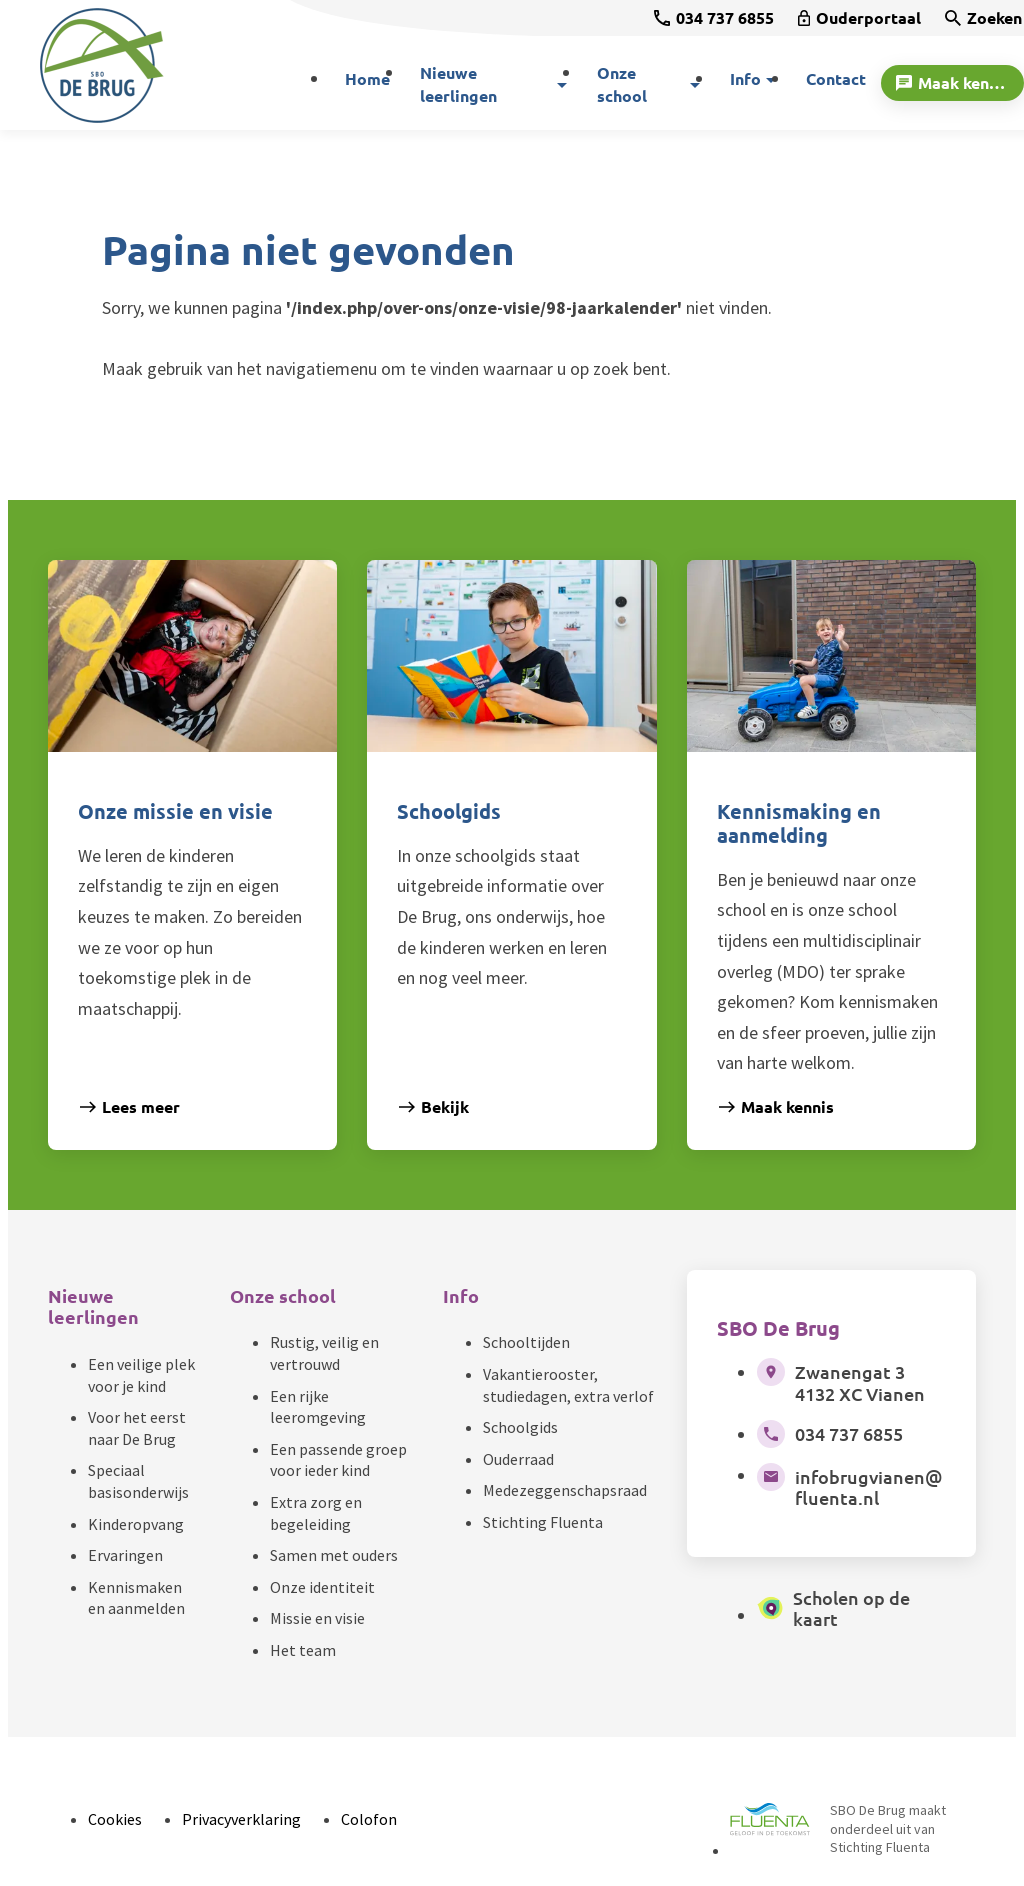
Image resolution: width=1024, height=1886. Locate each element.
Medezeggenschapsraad (565, 1490)
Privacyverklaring (241, 1819)
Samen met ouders (334, 1555)
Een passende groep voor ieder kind (338, 1460)
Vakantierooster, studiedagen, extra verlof (568, 1385)
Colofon (369, 1819)
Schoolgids (520, 1427)
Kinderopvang (136, 1524)
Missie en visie (317, 1618)
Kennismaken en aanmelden (136, 1598)
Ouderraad (518, 1459)
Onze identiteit (322, 1587)
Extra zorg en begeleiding (316, 1513)
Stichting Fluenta (543, 1522)
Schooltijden (526, 1342)
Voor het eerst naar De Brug (137, 1428)
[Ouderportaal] (859, 18)
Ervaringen (125, 1555)
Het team (303, 1650)
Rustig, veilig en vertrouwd (324, 1353)
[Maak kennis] (952, 83)
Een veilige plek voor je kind (141, 1375)
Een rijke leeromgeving (318, 1407)
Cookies (115, 1819)
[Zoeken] (983, 18)
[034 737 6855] (714, 18)
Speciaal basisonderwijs (138, 1481)
